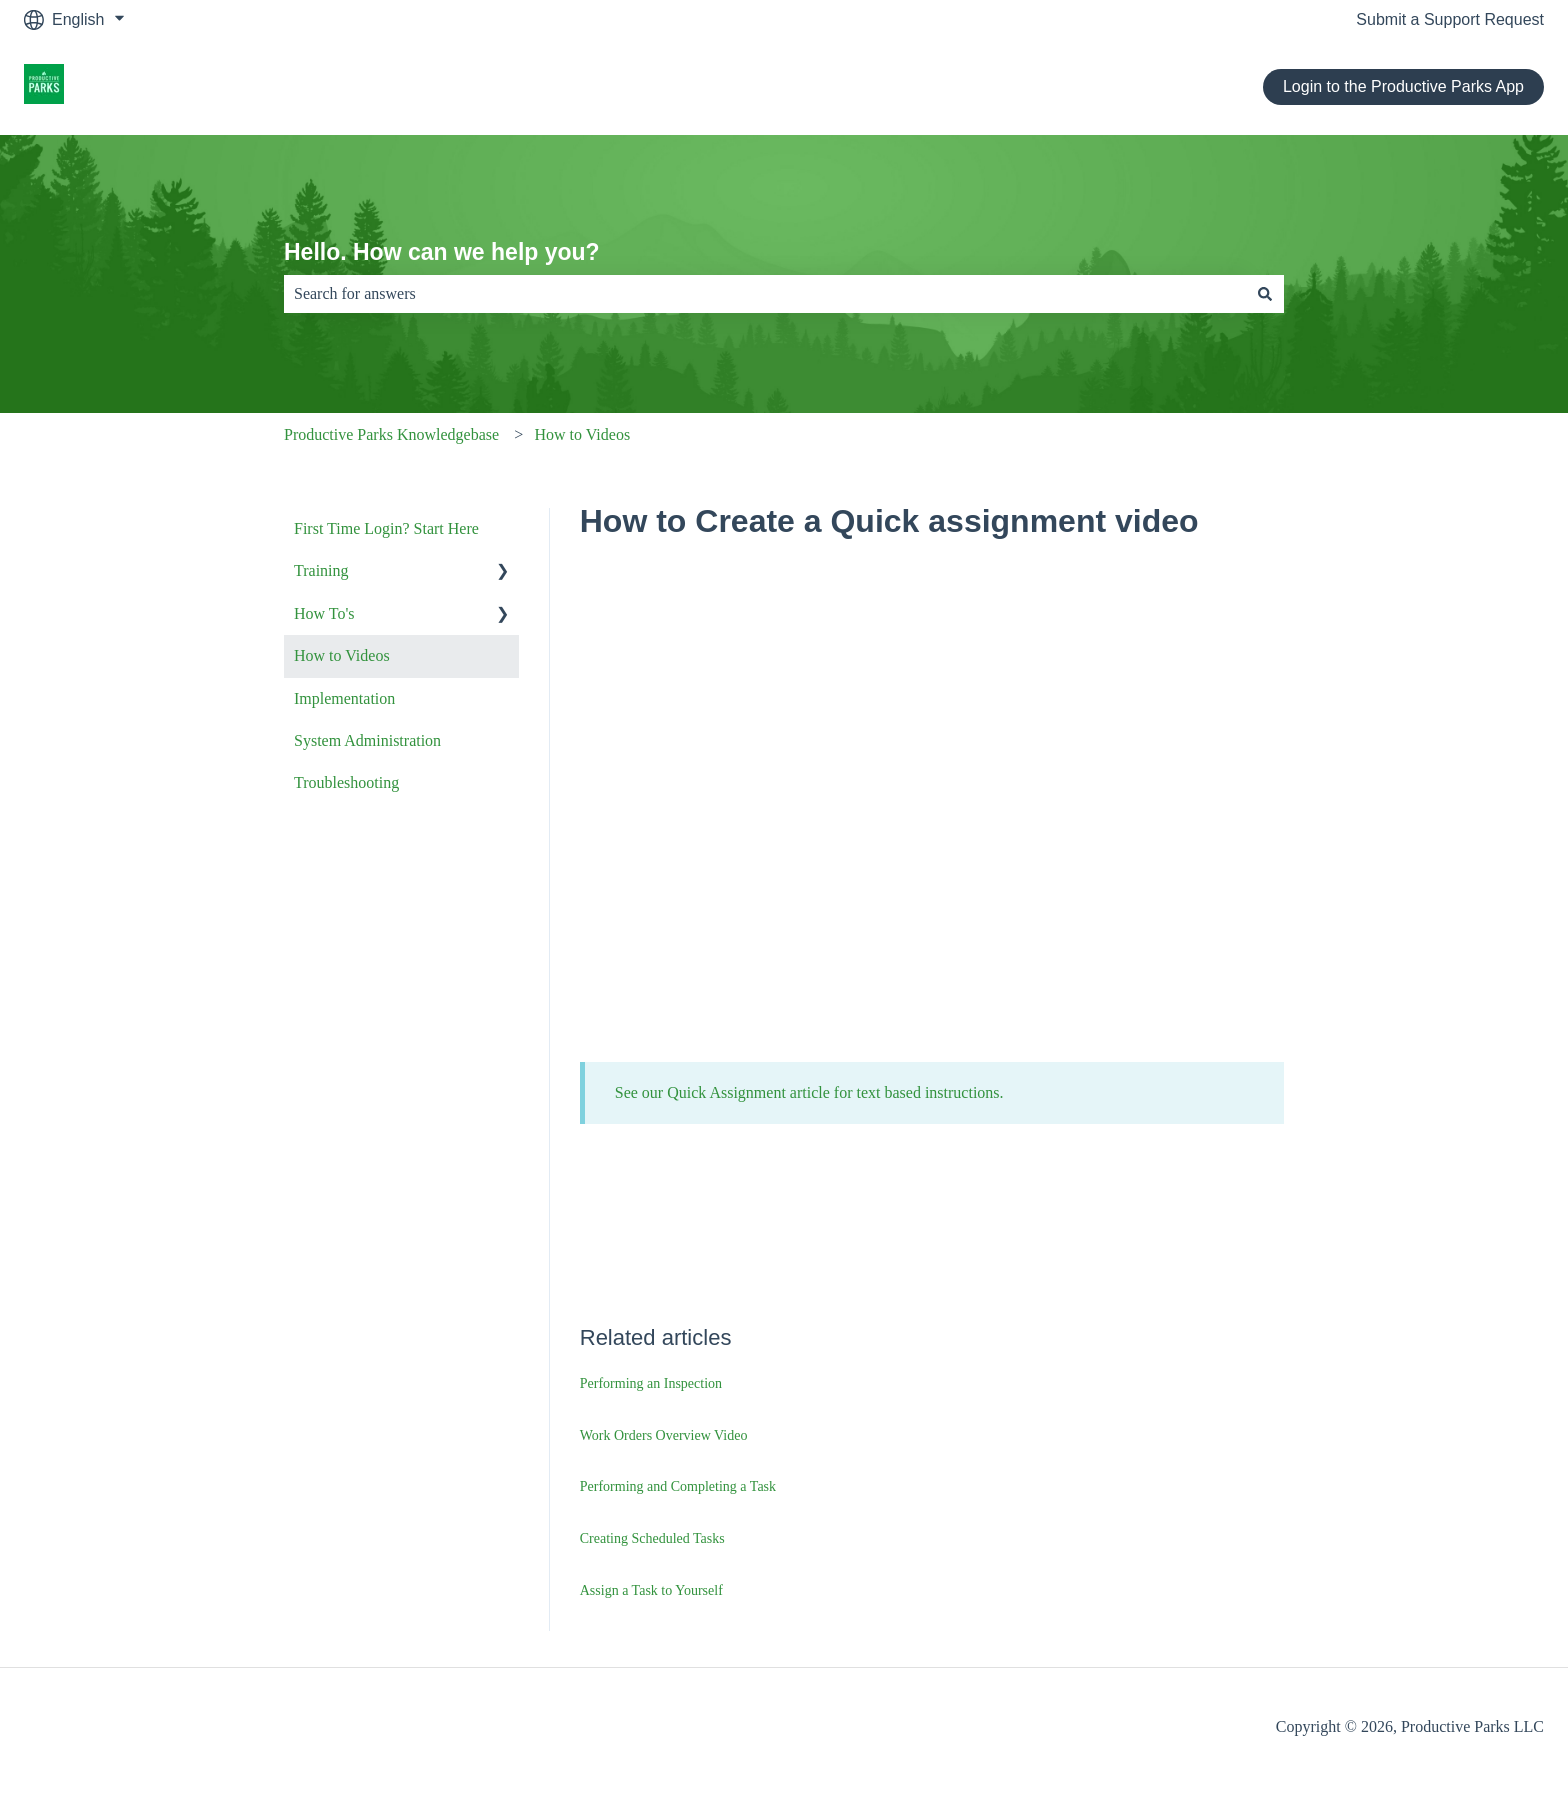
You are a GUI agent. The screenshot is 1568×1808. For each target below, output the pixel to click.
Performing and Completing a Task (678, 1486)
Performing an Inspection (651, 1383)
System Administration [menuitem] (367, 740)
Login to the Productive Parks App (1403, 86)
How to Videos (582, 434)
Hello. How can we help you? (442, 252)
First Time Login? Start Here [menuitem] (386, 528)
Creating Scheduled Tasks (652, 1538)
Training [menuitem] (321, 570)
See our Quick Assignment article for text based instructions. (809, 1092)
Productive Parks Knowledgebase (391, 434)
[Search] (1265, 294)
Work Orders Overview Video (664, 1435)
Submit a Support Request (1450, 19)
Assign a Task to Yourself (651, 1590)
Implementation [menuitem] (344, 698)
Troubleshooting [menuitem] (346, 782)
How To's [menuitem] (324, 613)
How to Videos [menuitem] (342, 655)
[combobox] (765, 294)
